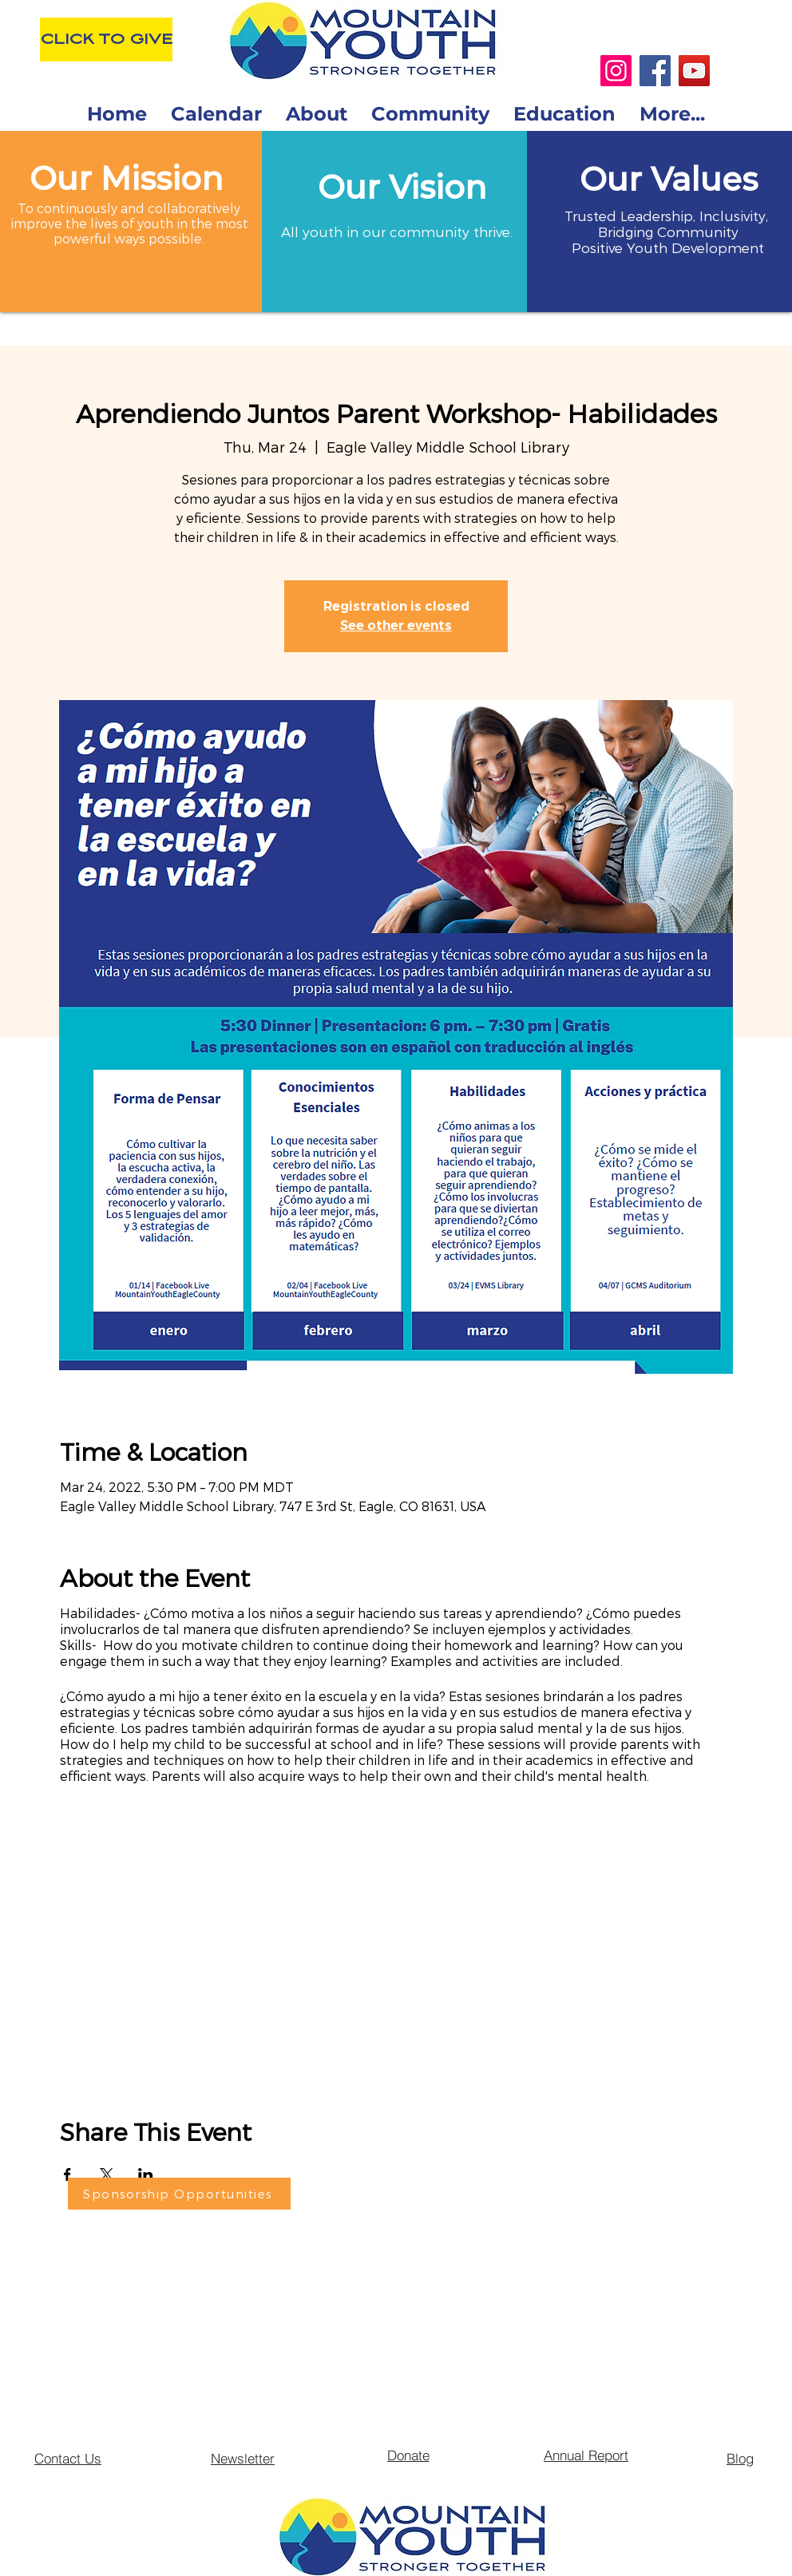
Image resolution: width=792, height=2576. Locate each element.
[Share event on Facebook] (67, 2174)
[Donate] (408, 2455)
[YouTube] (694, 70)
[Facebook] (655, 70)
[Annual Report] (586, 2455)
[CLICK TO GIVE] (106, 39)
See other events (396, 625)
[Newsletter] (242, 2458)
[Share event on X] (106, 2174)
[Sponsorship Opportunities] (179, 2194)
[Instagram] (616, 70)
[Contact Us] (68, 2458)
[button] (402, 187)
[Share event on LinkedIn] (145, 2174)
